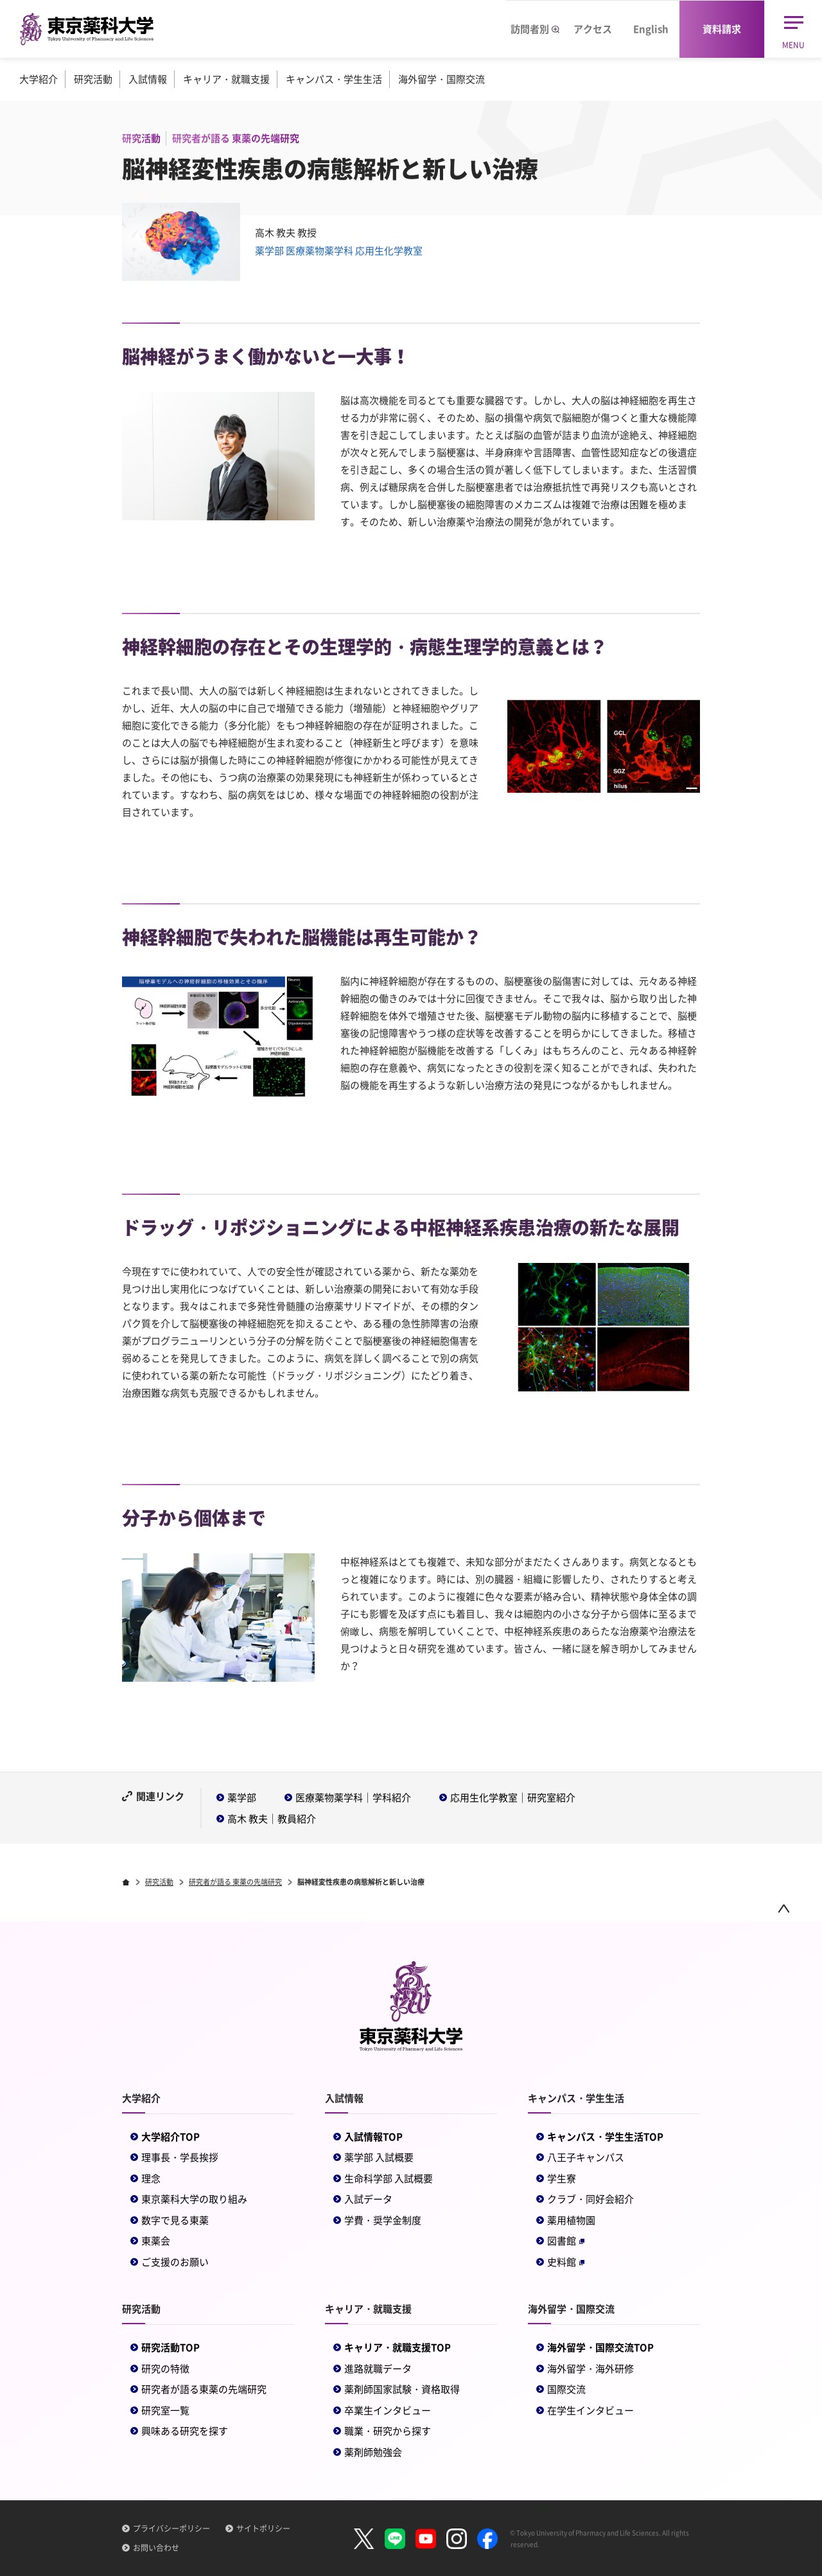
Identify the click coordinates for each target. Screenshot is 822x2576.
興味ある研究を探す (184, 2431)
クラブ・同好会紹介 (590, 2199)
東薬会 (155, 2241)
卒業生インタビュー (387, 2410)
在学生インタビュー (590, 2410)
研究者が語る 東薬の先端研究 (235, 1881)
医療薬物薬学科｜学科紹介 (353, 1797)
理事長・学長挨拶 (179, 2157)
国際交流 (566, 2389)
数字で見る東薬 (175, 2220)
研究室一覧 (165, 2410)
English (651, 29)
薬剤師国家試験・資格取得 (402, 2389)
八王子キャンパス (585, 2157)
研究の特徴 (165, 2368)
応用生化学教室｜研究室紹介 (512, 1797)
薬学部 (241, 1797)
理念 (151, 2178)
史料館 (565, 2262)
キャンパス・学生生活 (334, 79)
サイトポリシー (263, 2528)
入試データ (368, 2199)
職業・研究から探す (387, 2431)
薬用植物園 (571, 2220)
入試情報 (147, 79)
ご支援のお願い (175, 2262)
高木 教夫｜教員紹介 (271, 1819)
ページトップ (783, 1908)
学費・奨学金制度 (382, 2220)
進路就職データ (378, 2368)
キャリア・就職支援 (226, 79)
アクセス (592, 29)
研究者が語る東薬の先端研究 (204, 2389)
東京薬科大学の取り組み (194, 2199)
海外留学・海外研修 (590, 2368)
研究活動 (93, 79)
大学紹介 (38, 79)
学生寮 (561, 2178)
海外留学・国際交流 (441, 79)
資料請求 (722, 29)
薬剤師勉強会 (373, 2452)
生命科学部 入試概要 (388, 2178)
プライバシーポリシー (171, 2528)
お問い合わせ (156, 2548)
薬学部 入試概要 (379, 2157)
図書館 (565, 2241)
